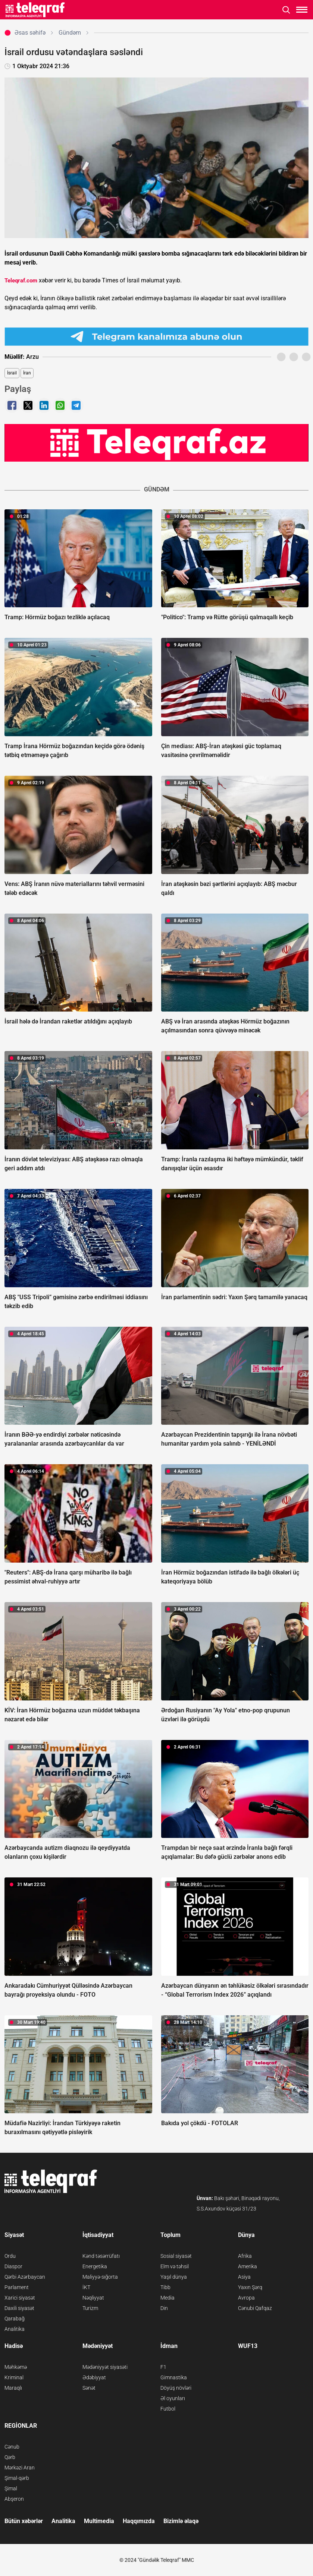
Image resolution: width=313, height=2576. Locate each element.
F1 (163, 2367)
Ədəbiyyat (94, 2377)
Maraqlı (13, 2388)
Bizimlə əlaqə (180, 2521)
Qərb (9, 2457)
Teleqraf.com (20, 280)
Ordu (10, 2256)
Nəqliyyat (93, 2298)
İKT (86, 2287)
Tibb (165, 2287)
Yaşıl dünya (173, 2277)
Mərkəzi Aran (19, 2468)
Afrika (245, 2256)
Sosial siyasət (176, 2256)
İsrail (12, 373)
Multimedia (99, 2521)
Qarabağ (14, 2319)
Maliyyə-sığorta (100, 2277)
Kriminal (14, 2377)
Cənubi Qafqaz (255, 2308)
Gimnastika (173, 2377)
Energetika (94, 2266)
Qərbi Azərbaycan (24, 2277)
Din (164, 2308)
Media (167, 2298)
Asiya (244, 2277)
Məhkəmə (15, 2367)
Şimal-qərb (16, 2478)
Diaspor (13, 2266)
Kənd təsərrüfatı (101, 2256)
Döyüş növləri (175, 2388)
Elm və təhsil (174, 2266)
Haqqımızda (139, 2521)
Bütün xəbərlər (23, 2521)
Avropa (246, 2298)
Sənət (89, 2388)
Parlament (16, 2287)
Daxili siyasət (19, 2308)
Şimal (10, 2488)
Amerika (247, 2266)
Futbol (167, 2409)
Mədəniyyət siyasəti (105, 2367)
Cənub (11, 2447)
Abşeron (14, 2499)
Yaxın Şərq (250, 2287)
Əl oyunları (172, 2398)
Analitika (14, 2329)
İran (27, 373)
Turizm (90, 2308)
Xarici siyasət (19, 2298)
